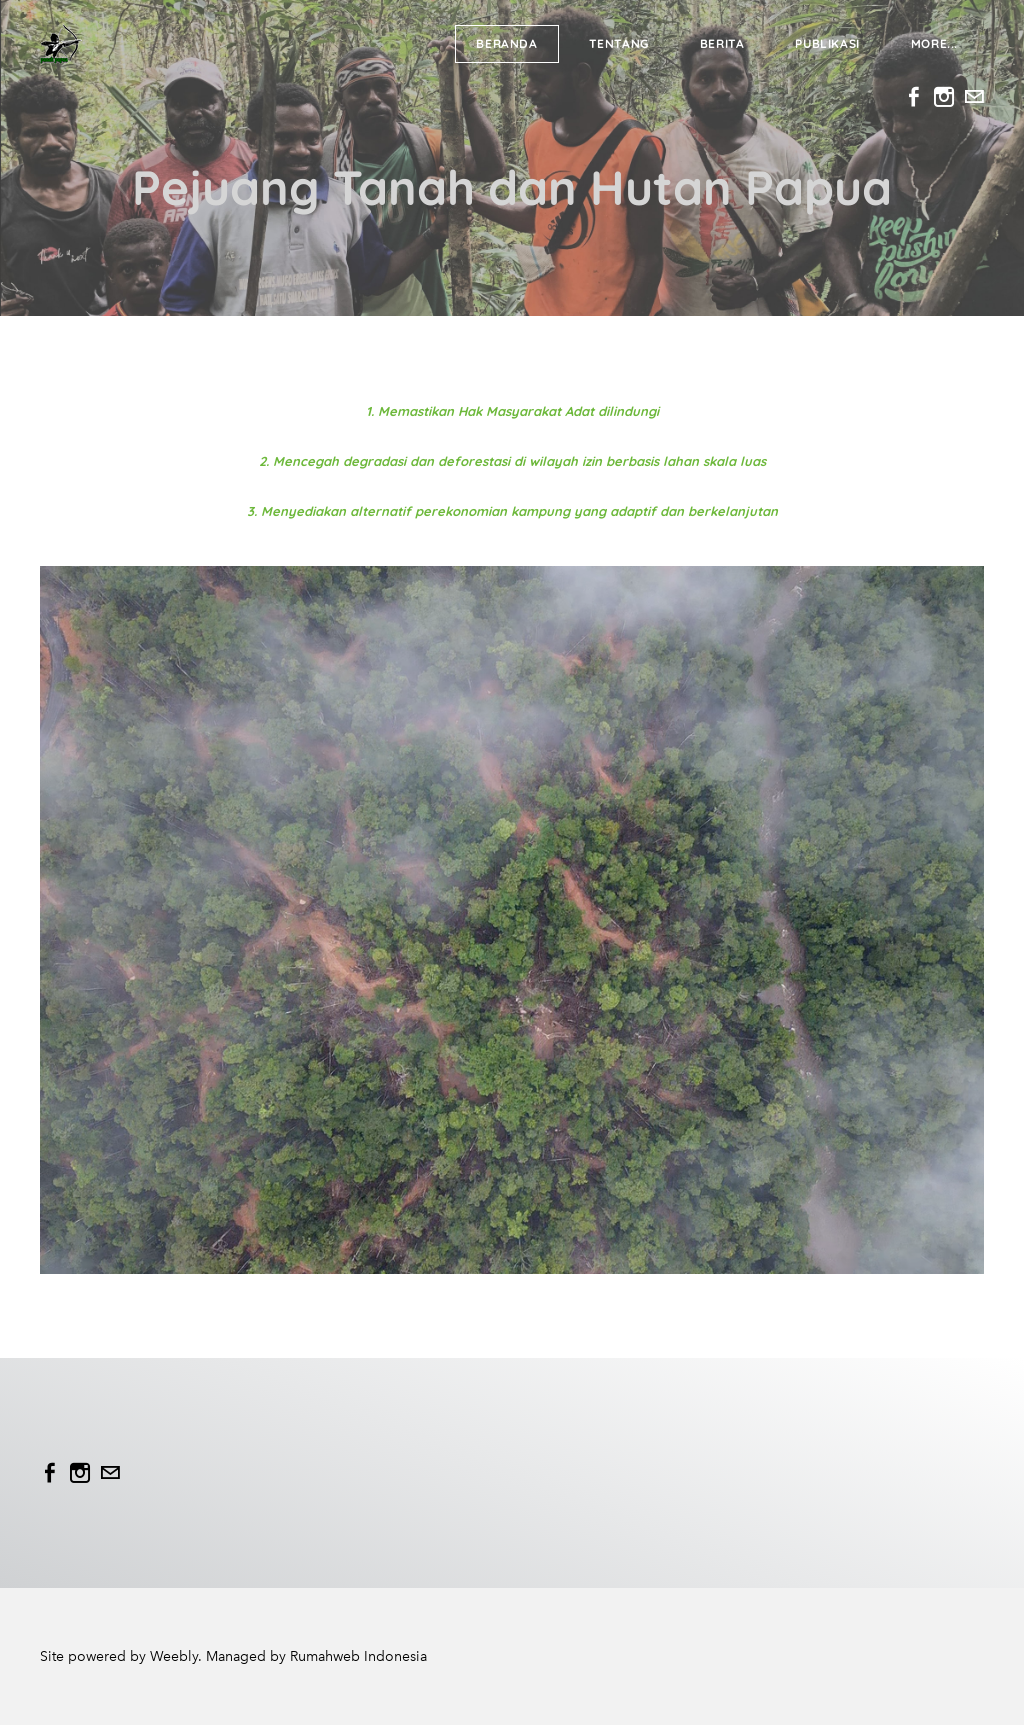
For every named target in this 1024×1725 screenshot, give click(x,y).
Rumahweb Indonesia (358, 1656)
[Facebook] (914, 97)
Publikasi (827, 43)
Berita (722, 43)
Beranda (506, 43)
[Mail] (974, 97)
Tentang (619, 43)
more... (934, 43)
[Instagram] (944, 97)
